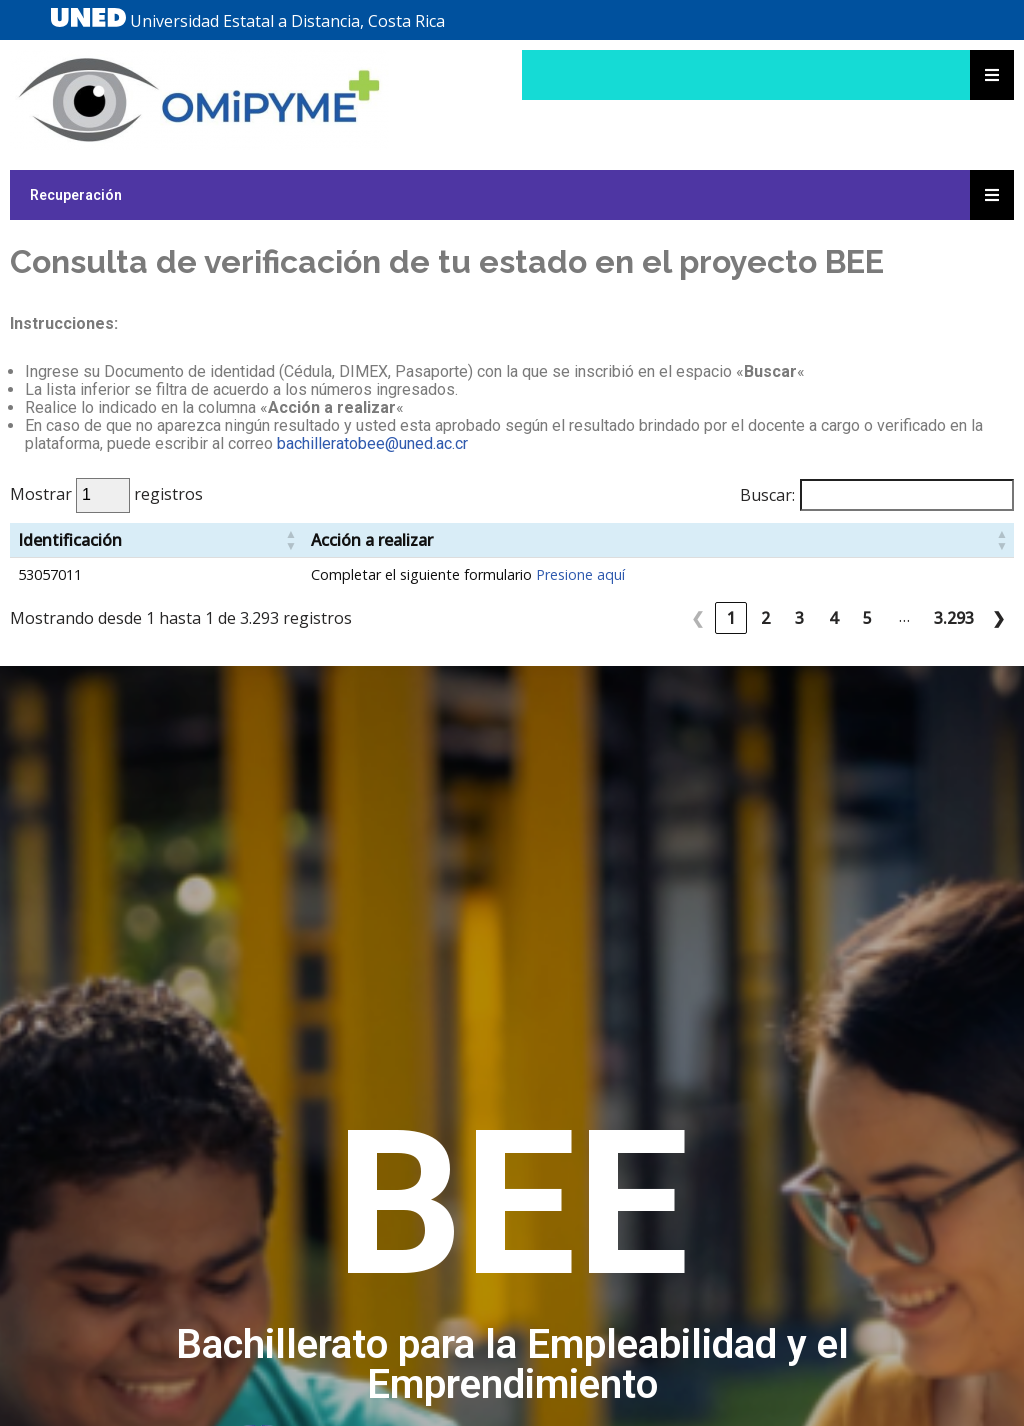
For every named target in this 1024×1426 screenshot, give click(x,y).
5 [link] (867, 618)
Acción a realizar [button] (372, 540)
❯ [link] (998, 618)
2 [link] (765, 618)
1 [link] (731, 618)
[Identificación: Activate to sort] (156, 540)
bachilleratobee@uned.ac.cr (372, 443)
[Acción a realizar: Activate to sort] (658, 540)
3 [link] (799, 618)
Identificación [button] (70, 540)
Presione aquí (580, 574)
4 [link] (833, 618)
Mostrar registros (106, 494)
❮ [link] (697, 618)
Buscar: (767, 495)
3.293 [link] (954, 618)
